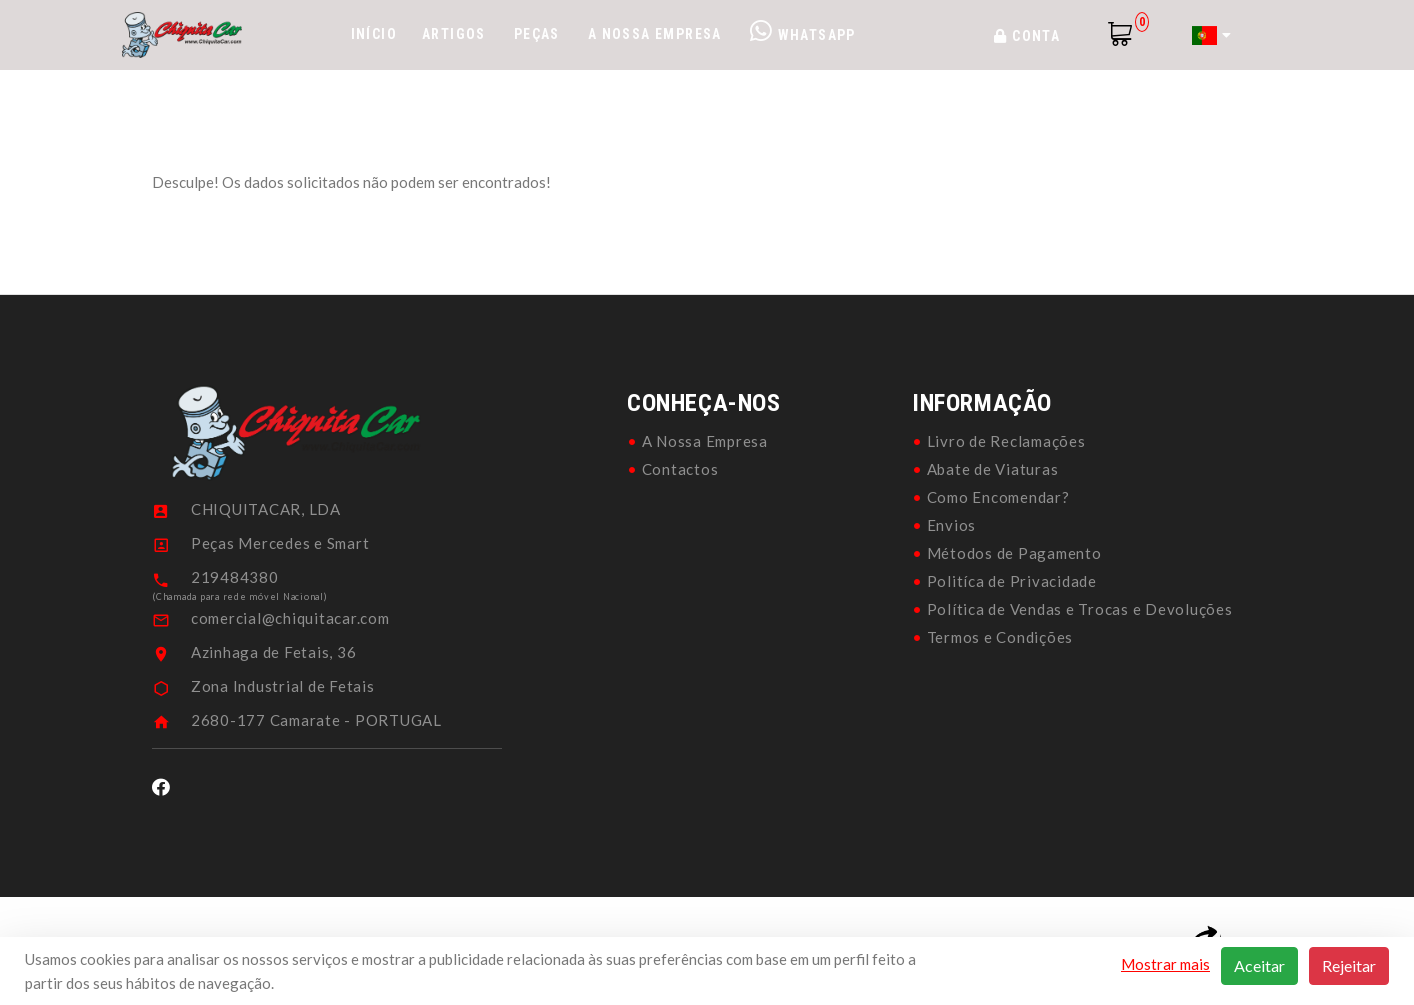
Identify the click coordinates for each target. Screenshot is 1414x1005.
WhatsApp (803, 30)
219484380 (235, 577)
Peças (537, 34)
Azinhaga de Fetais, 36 (274, 652)
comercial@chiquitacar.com (290, 618)
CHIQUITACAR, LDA (266, 509)
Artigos (454, 34)
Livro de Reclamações (1006, 441)
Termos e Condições (1000, 637)
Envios (952, 525)
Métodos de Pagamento (1014, 553)
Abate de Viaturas (993, 469)
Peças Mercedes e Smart (280, 543)
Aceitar (1259, 965)
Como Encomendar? (998, 497)
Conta (1027, 36)
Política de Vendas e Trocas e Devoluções (1080, 609)
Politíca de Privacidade (1012, 581)
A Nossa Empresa (655, 34)
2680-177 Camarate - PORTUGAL (316, 720)
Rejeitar (1349, 965)
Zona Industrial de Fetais (283, 686)
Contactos (680, 469)
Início (374, 34)
